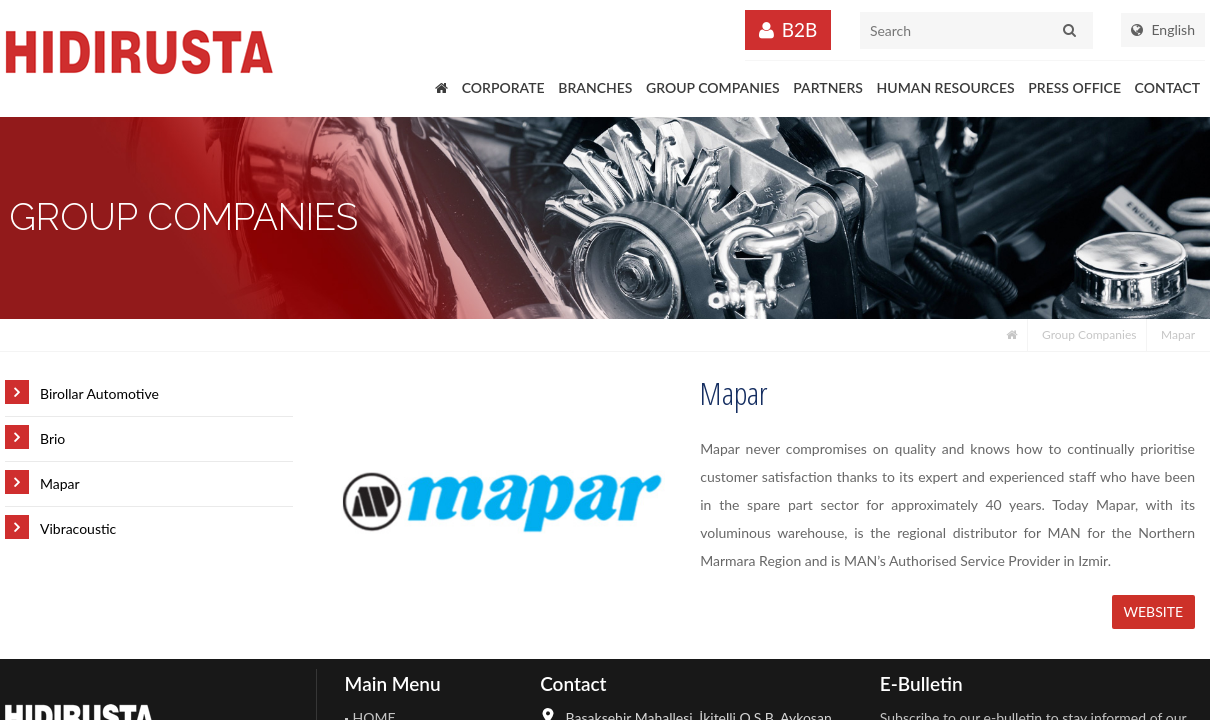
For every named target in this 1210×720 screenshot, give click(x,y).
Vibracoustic (78, 528)
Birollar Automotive (99, 393)
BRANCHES (595, 87)
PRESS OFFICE (1074, 87)
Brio (52, 438)
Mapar (1178, 334)
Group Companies (1089, 334)
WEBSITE (1154, 611)
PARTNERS (828, 87)
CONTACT (1167, 87)
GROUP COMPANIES (713, 87)
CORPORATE (503, 87)
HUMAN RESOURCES (946, 87)
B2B (800, 29)
